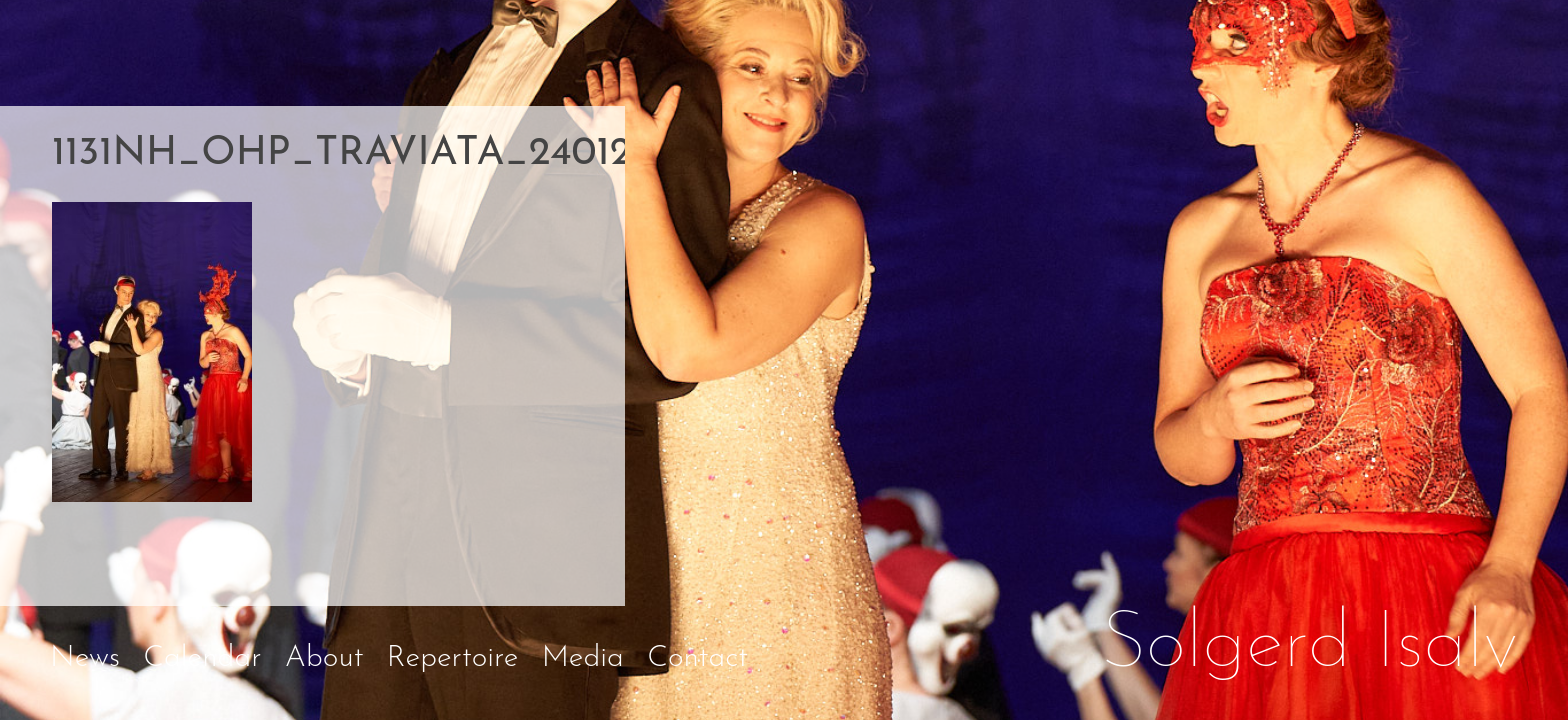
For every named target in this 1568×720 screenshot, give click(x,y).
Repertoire (453, 658)
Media (583, 658)
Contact (697, 658)
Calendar (202, 658)
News (85, 658)
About (324, 658)
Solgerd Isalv (1310, 646)
